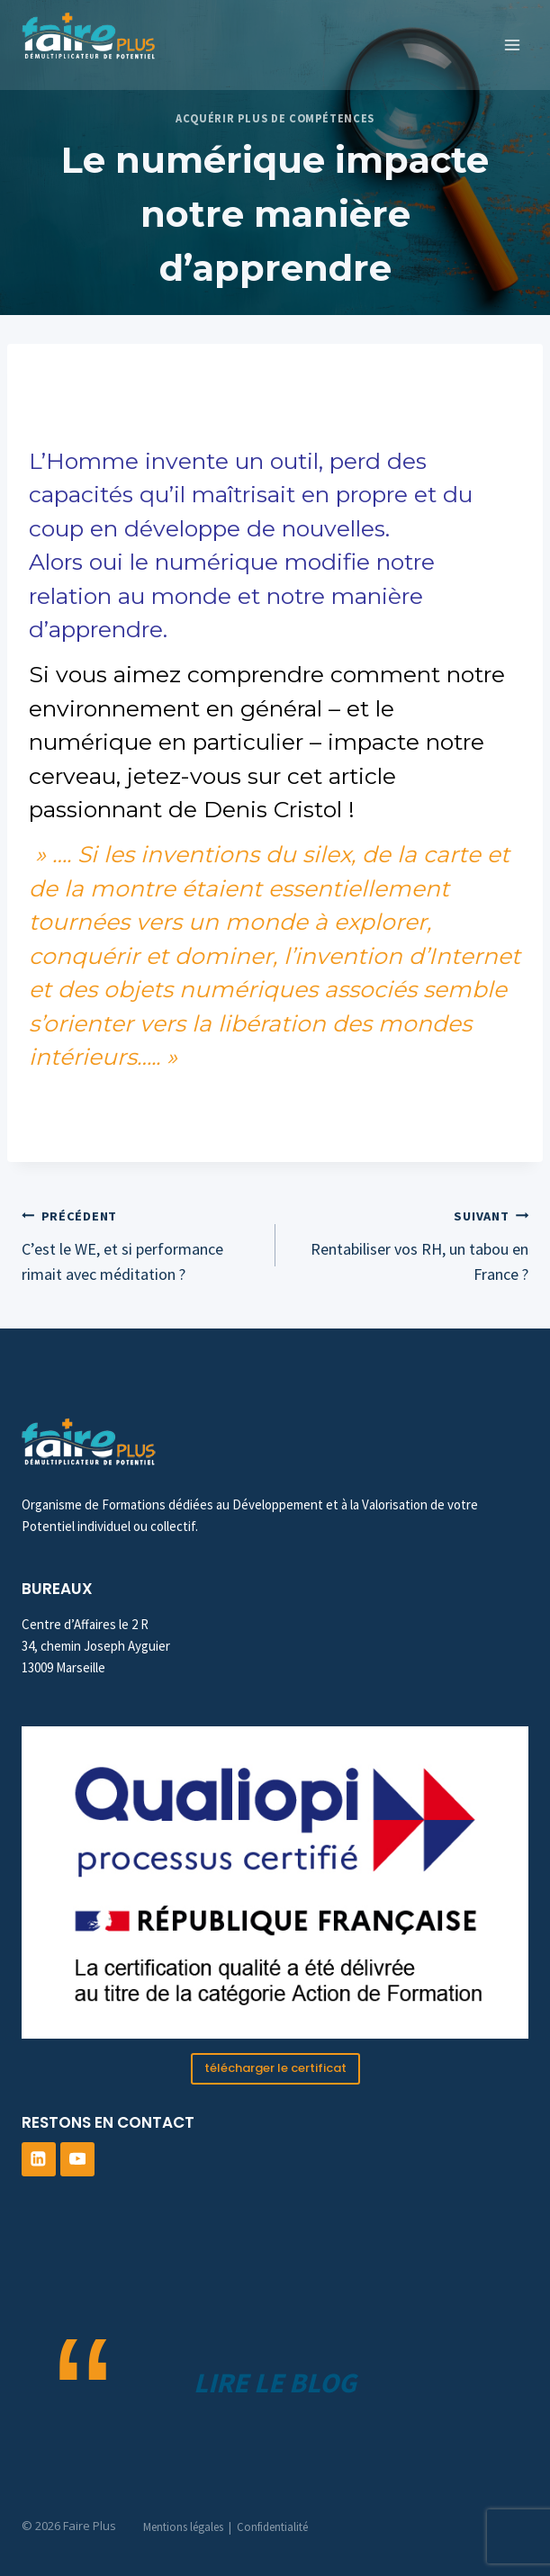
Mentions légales (183, 2527)
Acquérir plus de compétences (275, 118)
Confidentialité (272, 2527)
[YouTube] (77, 2159)
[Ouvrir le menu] (511, 45)
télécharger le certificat (275, 2067)
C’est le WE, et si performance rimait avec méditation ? (140, 1243)
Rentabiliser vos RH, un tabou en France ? (410, 1243)
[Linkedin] (39, 2159)
